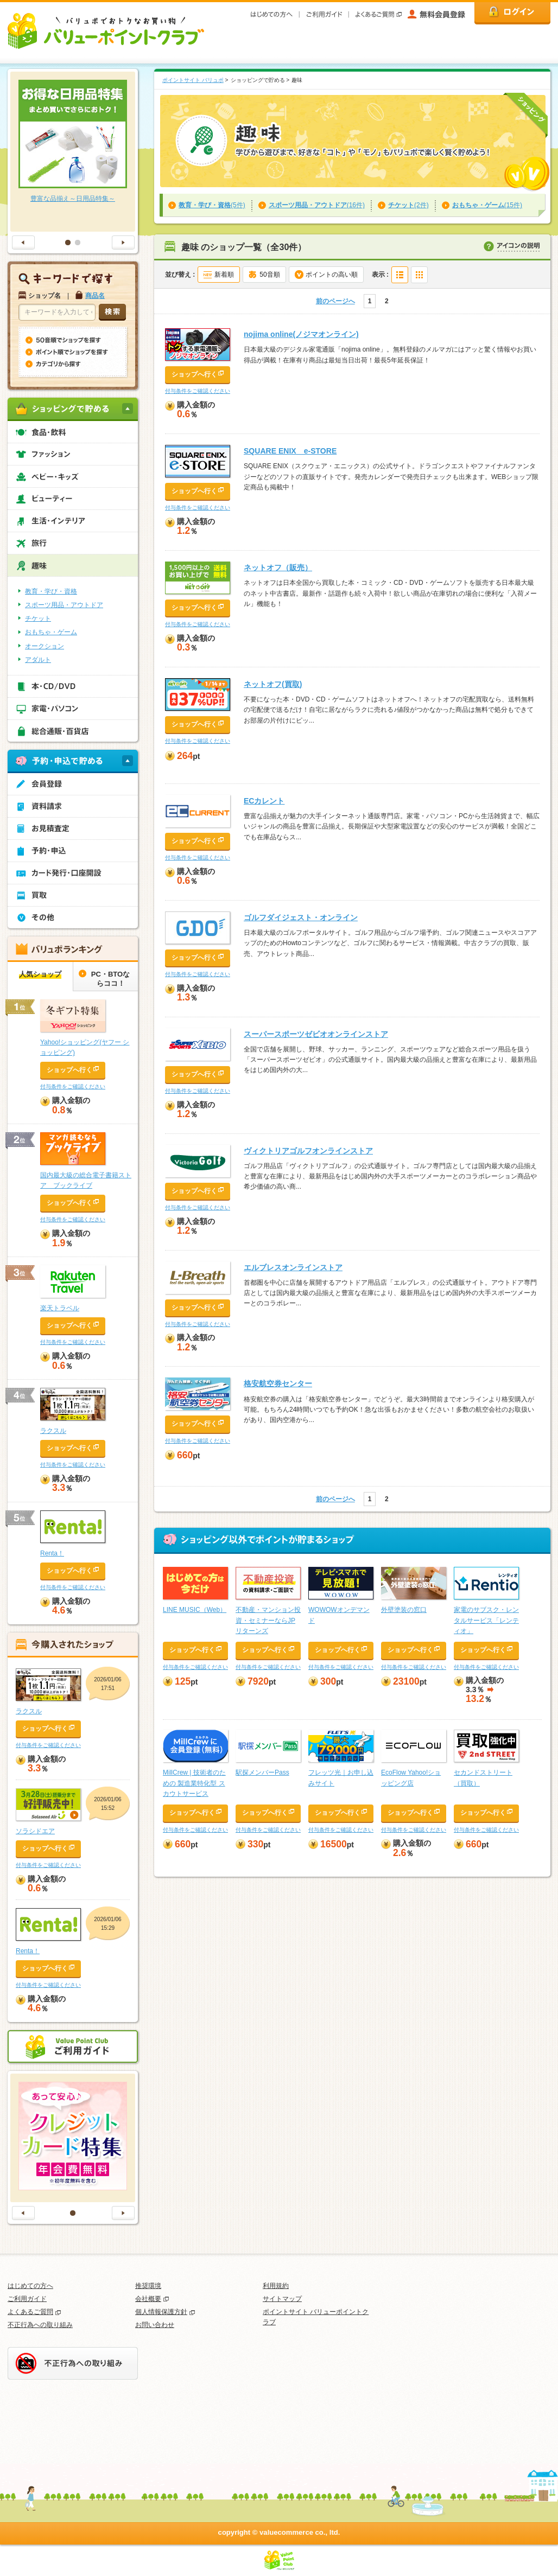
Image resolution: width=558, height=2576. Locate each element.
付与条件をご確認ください (197, 391)
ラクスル (53, 1430)
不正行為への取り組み (40, 2325)
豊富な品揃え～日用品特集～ (72, 198)
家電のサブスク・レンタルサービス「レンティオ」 (486, 1620)
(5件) (212, 205)
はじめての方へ (30, 2286)
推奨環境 (148, 2286)
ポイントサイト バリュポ (193, 80)
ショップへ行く (194, 374)
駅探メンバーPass (262, 1772)
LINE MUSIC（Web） (194, 1610)
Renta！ (52, 1553)
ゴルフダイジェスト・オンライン (301, 917)
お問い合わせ (154, 2325)
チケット (38, 618)
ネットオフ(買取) (273, 684)
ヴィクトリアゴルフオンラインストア (308, 1150)
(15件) (487, 205)
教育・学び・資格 (51, 591)
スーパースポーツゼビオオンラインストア (316, 1034)
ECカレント (264, 800)
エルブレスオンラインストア (293, 1267)
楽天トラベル (59, 1308)
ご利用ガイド (27, 2299)
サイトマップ (282, 2299)
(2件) (408, 205)
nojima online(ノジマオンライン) (301, 334)
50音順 (269, 274)
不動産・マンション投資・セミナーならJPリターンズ (268, 1620)
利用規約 (276, 2286)
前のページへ (335, 301)
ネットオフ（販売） (278, 567)
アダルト (38, 660)
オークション (44, 646)
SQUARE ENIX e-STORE (290, 451)
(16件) (317, 205)
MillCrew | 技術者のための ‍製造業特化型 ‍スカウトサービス (194, 1783)
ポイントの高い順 (332, 274)
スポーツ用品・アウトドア (64, 605)
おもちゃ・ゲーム (51, 632)
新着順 (224, 274)
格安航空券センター (278, 1383)
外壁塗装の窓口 (404, 1610)
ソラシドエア (35, 1831)
